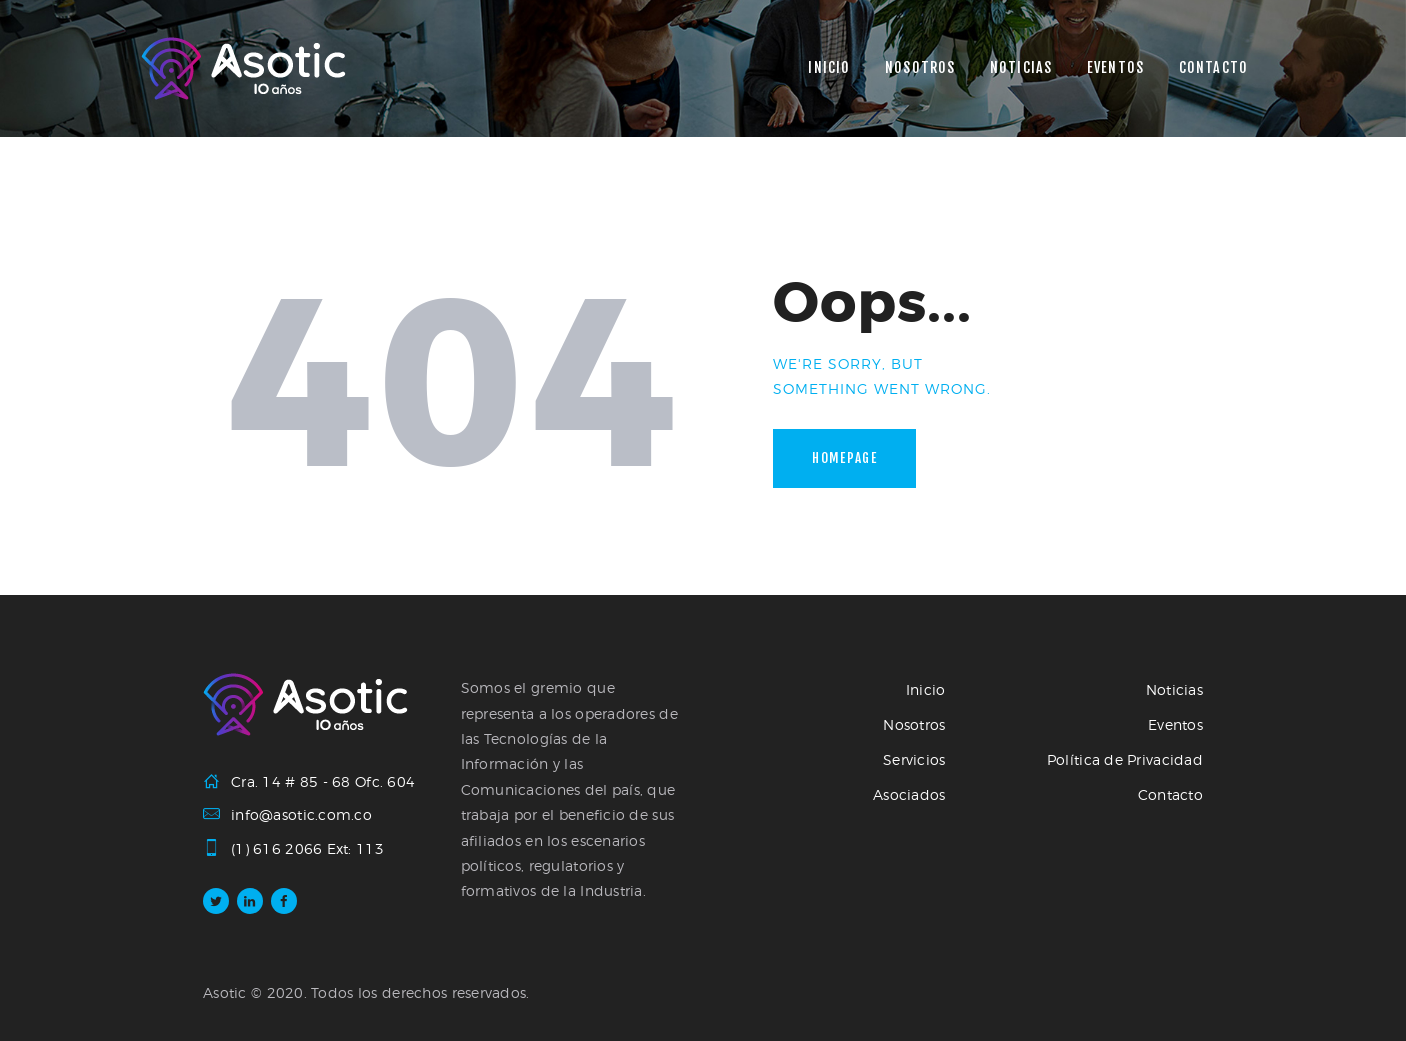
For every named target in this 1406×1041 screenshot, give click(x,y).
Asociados (909, 794)
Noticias (1174, 689)
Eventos (1175, 724)
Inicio (926, 689)
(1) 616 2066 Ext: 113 (307, 848)
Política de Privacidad (1125, 759)
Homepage (844, 458)
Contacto (1170, 794)
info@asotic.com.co (301, 814)
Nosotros (914, 724)
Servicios (914, 759)
